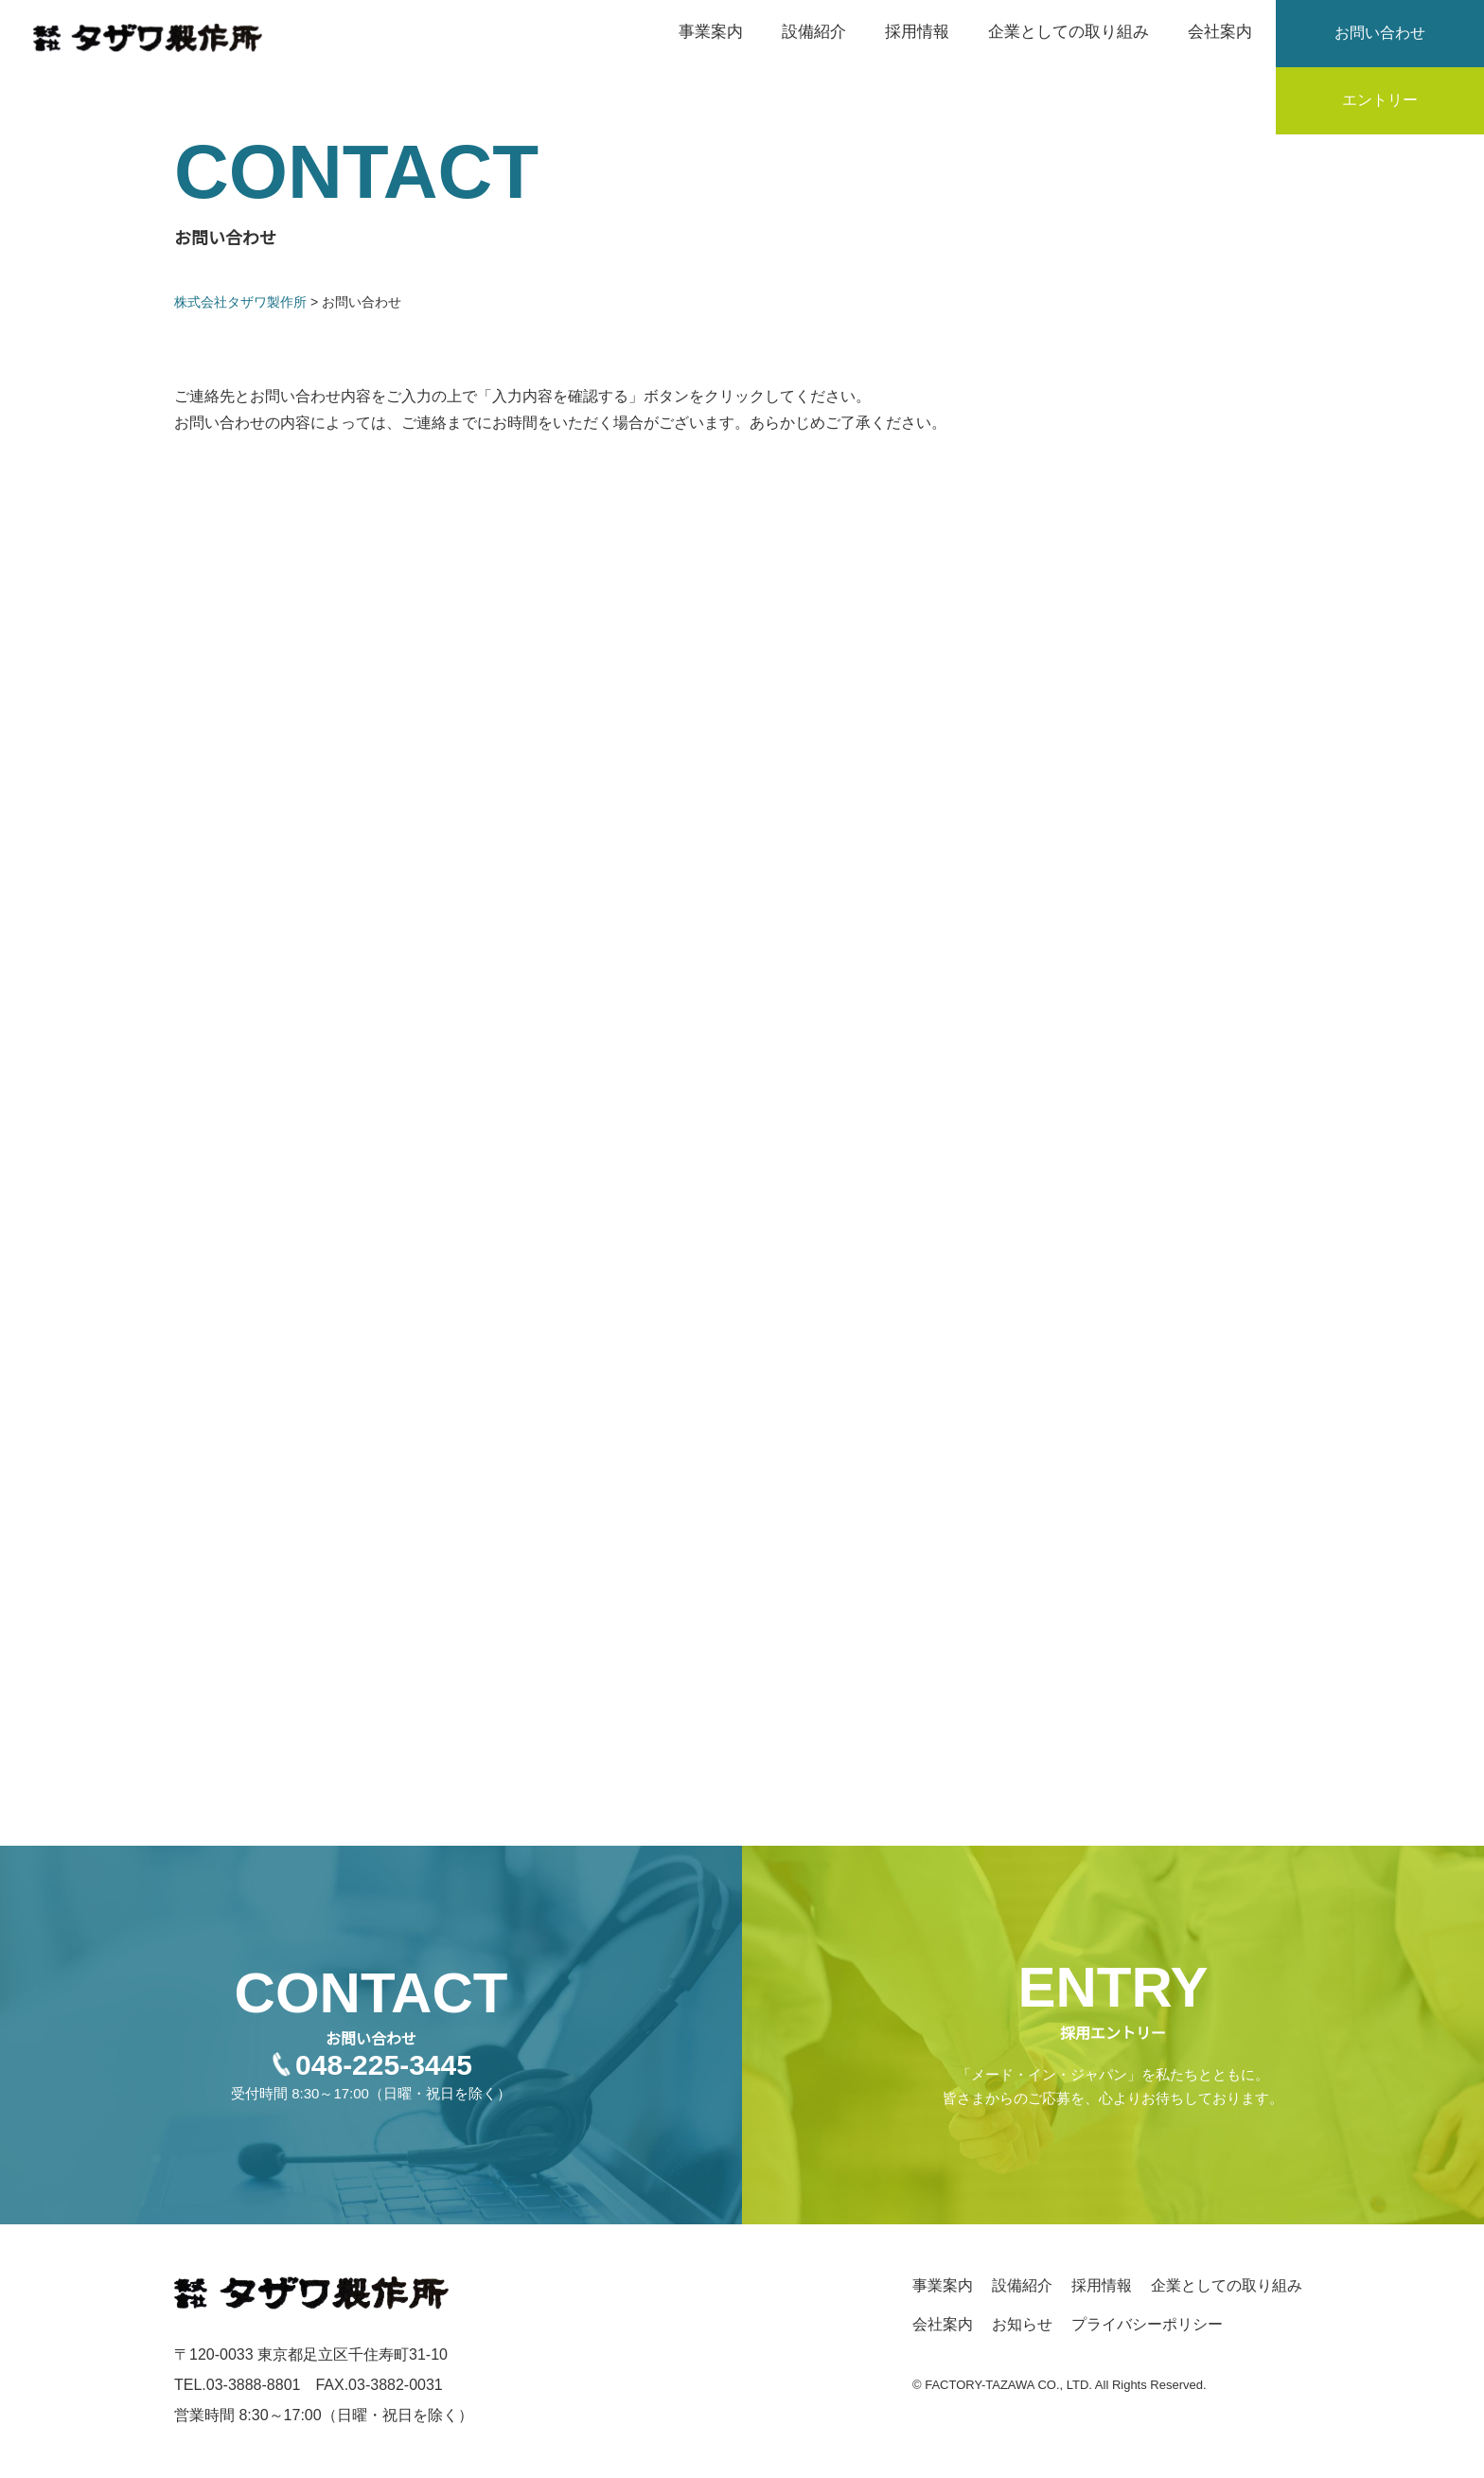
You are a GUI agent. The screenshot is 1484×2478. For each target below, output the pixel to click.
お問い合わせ (1379, 33)
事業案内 (711, 32)
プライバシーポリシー (1147, 2324)
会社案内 (1220, 32)
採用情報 (917, 32)
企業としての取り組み (1068, 32)
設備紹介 (814, 32)
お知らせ (1022, 2324)
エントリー (1380, 100)
